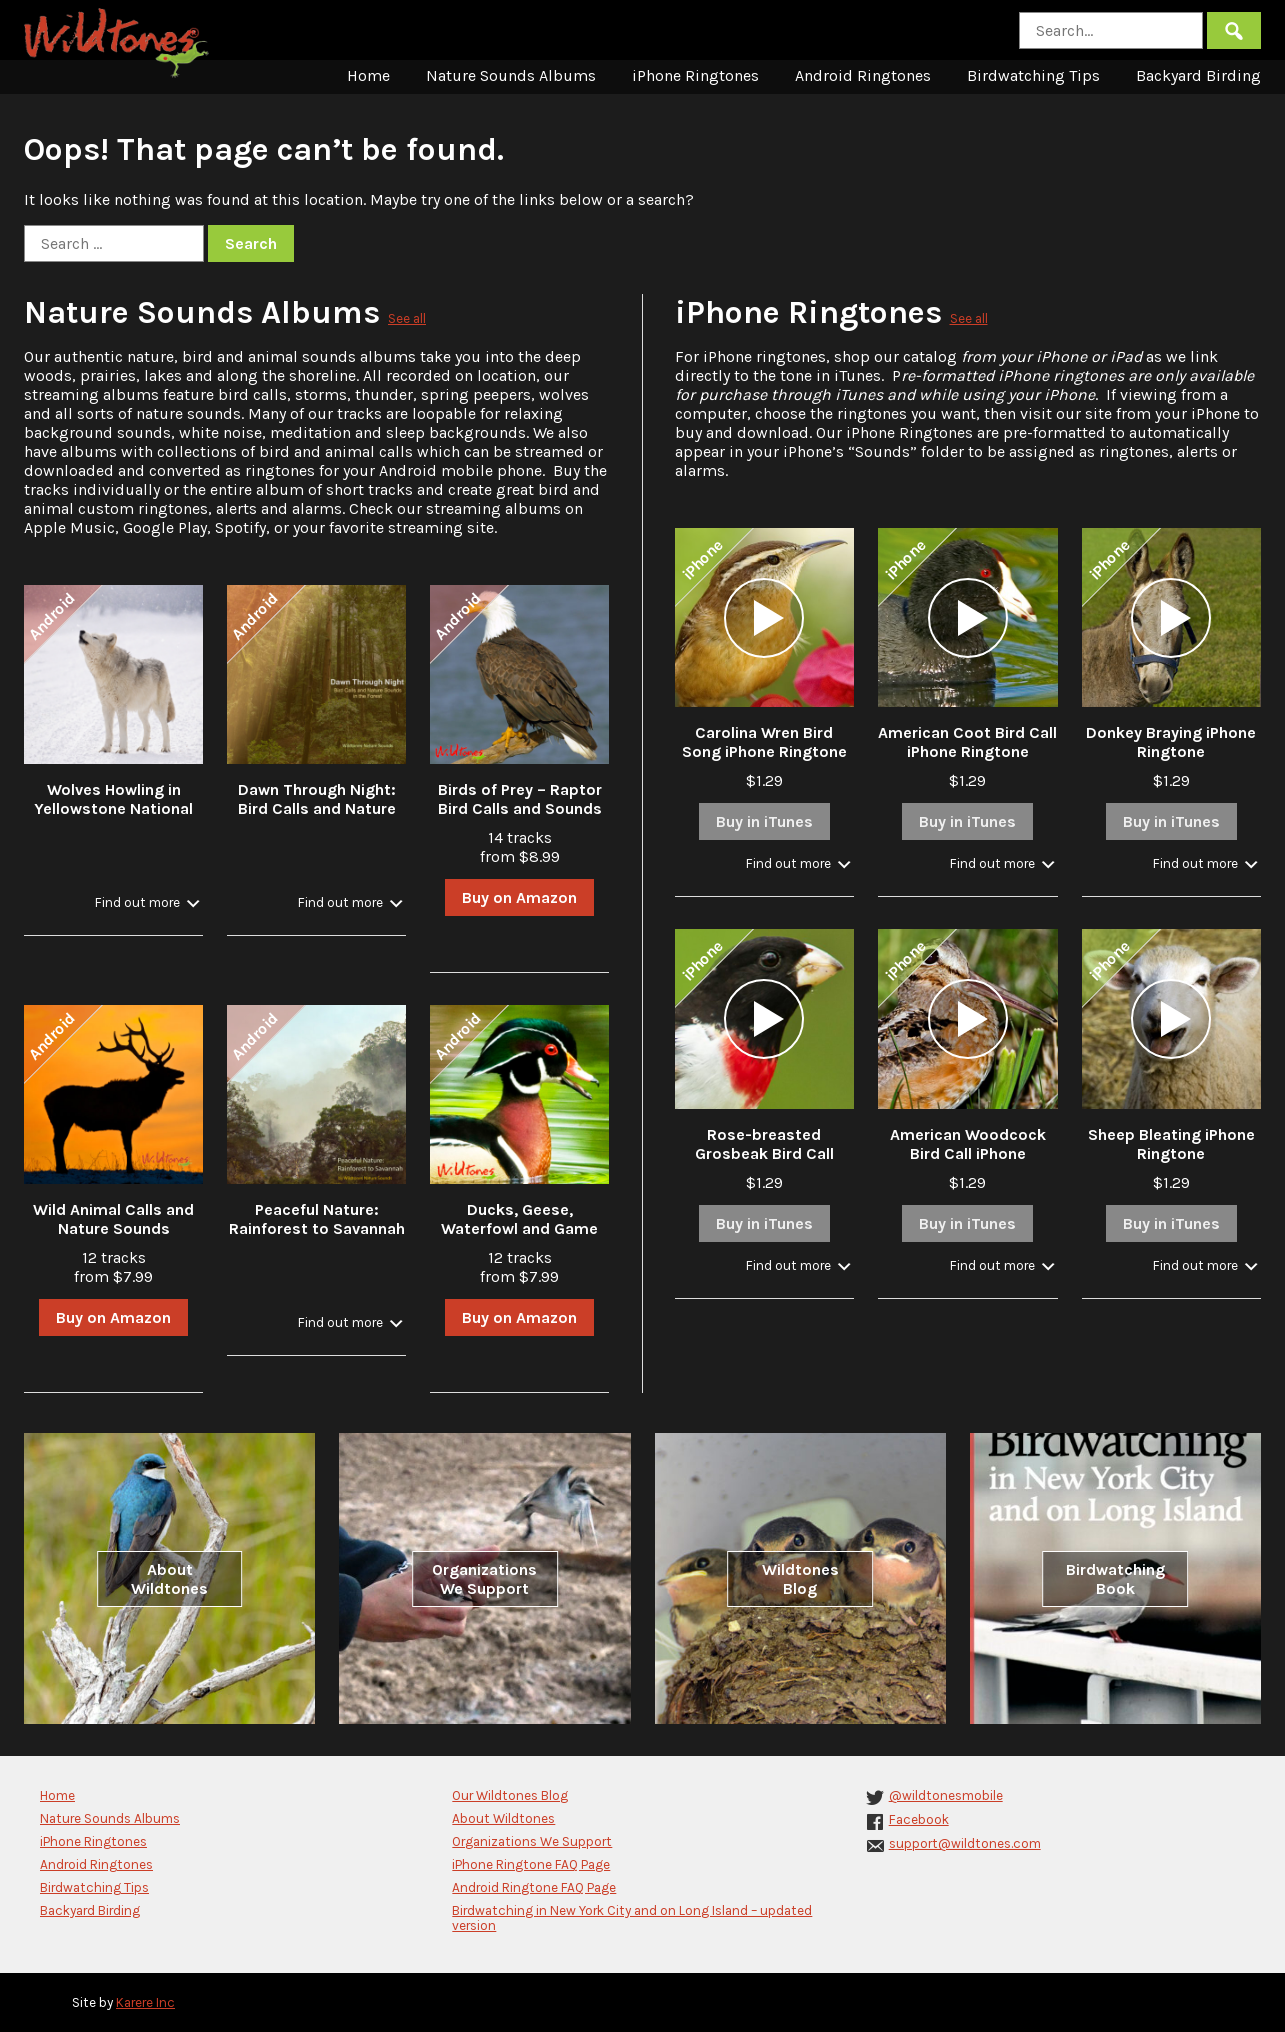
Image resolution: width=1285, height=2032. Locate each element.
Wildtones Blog (800, 1579)
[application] (764, 618)
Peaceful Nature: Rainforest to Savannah (317, 1219)
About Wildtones (169, 1579)
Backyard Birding (1198, 75)
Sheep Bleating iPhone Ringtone (1171, 1144)
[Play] (764, 618)
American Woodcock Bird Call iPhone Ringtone (968, 1153)
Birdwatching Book (1115, 1579)
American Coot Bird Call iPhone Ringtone (967, 742)
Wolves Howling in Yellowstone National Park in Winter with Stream (113, 818)
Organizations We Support (484, 1579)
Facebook (919, 1819)
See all (407, 318)
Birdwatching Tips (1033, 75)
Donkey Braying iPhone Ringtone (1171, 742)
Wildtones (119, 43)
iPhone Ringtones (695, 75)
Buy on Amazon (519, 897)
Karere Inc (145, 2002)
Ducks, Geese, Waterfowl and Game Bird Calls (519, 1228)
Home (368, 75)
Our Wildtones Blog (510, 1795)
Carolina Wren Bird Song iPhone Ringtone (764, 742)
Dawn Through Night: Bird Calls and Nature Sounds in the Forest (317, 808)
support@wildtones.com (965, 1843)
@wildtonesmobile (946, 1795)
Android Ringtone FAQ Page (534, 1887)
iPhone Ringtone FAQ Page (531, 1864)
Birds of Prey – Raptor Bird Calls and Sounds (520, 799)
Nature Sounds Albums (511, 75)
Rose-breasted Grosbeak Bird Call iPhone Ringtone (764, 1153)
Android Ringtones (863, 75)
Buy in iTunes (764, 821)
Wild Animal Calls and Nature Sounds (113, 1219)
